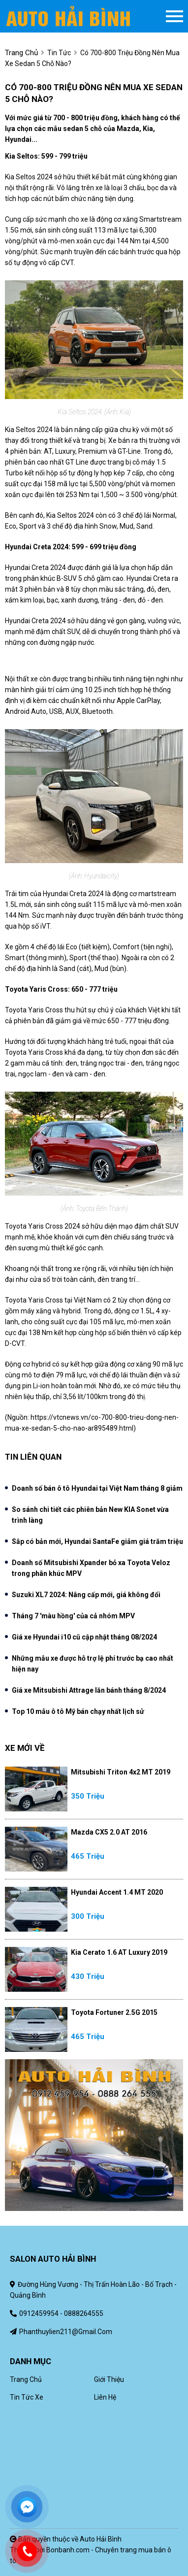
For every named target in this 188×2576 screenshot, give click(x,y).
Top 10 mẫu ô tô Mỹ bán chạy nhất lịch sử (78, 1711)
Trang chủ (26, 2379)
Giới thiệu (109, 2379)
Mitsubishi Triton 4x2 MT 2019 (120, 1772)
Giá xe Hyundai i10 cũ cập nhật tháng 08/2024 (84, 1637)
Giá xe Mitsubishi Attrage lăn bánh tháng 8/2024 (89, 1690)
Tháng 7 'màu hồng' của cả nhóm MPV (73, 1616)
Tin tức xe (26, 2397)
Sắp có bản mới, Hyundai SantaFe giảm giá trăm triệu (97, 1541)
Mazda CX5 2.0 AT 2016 (109, 1832)
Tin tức (59, 53)
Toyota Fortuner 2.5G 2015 (114, 2012)
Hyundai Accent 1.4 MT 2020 (117, 1892)
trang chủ (21, 52)
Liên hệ (105, 2397)
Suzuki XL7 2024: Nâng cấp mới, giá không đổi (86, 1595)
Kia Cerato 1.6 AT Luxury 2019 (119, 1952)
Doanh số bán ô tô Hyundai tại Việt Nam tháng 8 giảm (97, 1488)
